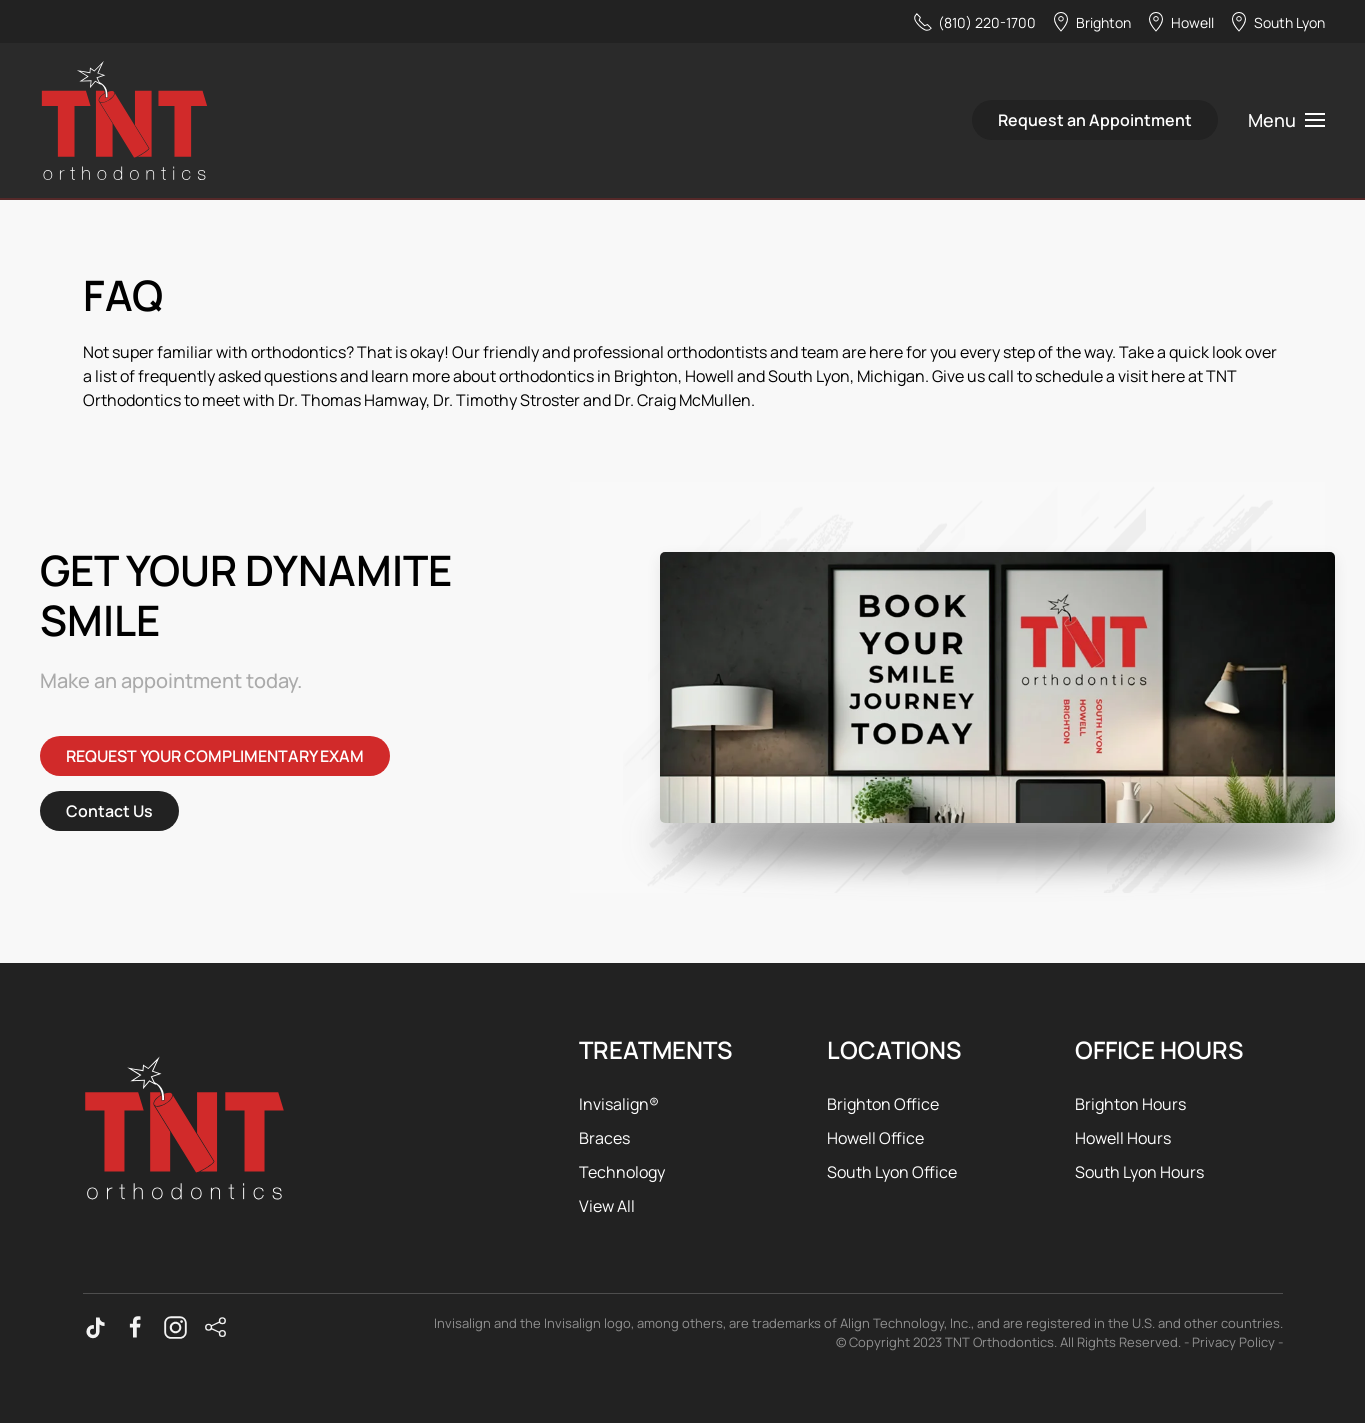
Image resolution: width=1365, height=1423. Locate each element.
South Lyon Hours (1139, 1172)
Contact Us (109, 811)
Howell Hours (1123, 1138)
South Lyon (1277, 22)
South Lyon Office (892, 1172)
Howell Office (875, 1138)
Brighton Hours (1130, 1104)
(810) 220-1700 (974, 22)
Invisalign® (619, 1104)
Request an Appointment (1095, 120)
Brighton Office (883, 1104)
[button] (1287, 120)
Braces (604, 1138)
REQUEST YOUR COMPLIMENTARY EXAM (215, 756)
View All (607, 1206)
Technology (622, 1172)
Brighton (1091, 22)
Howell (1180, 22)
